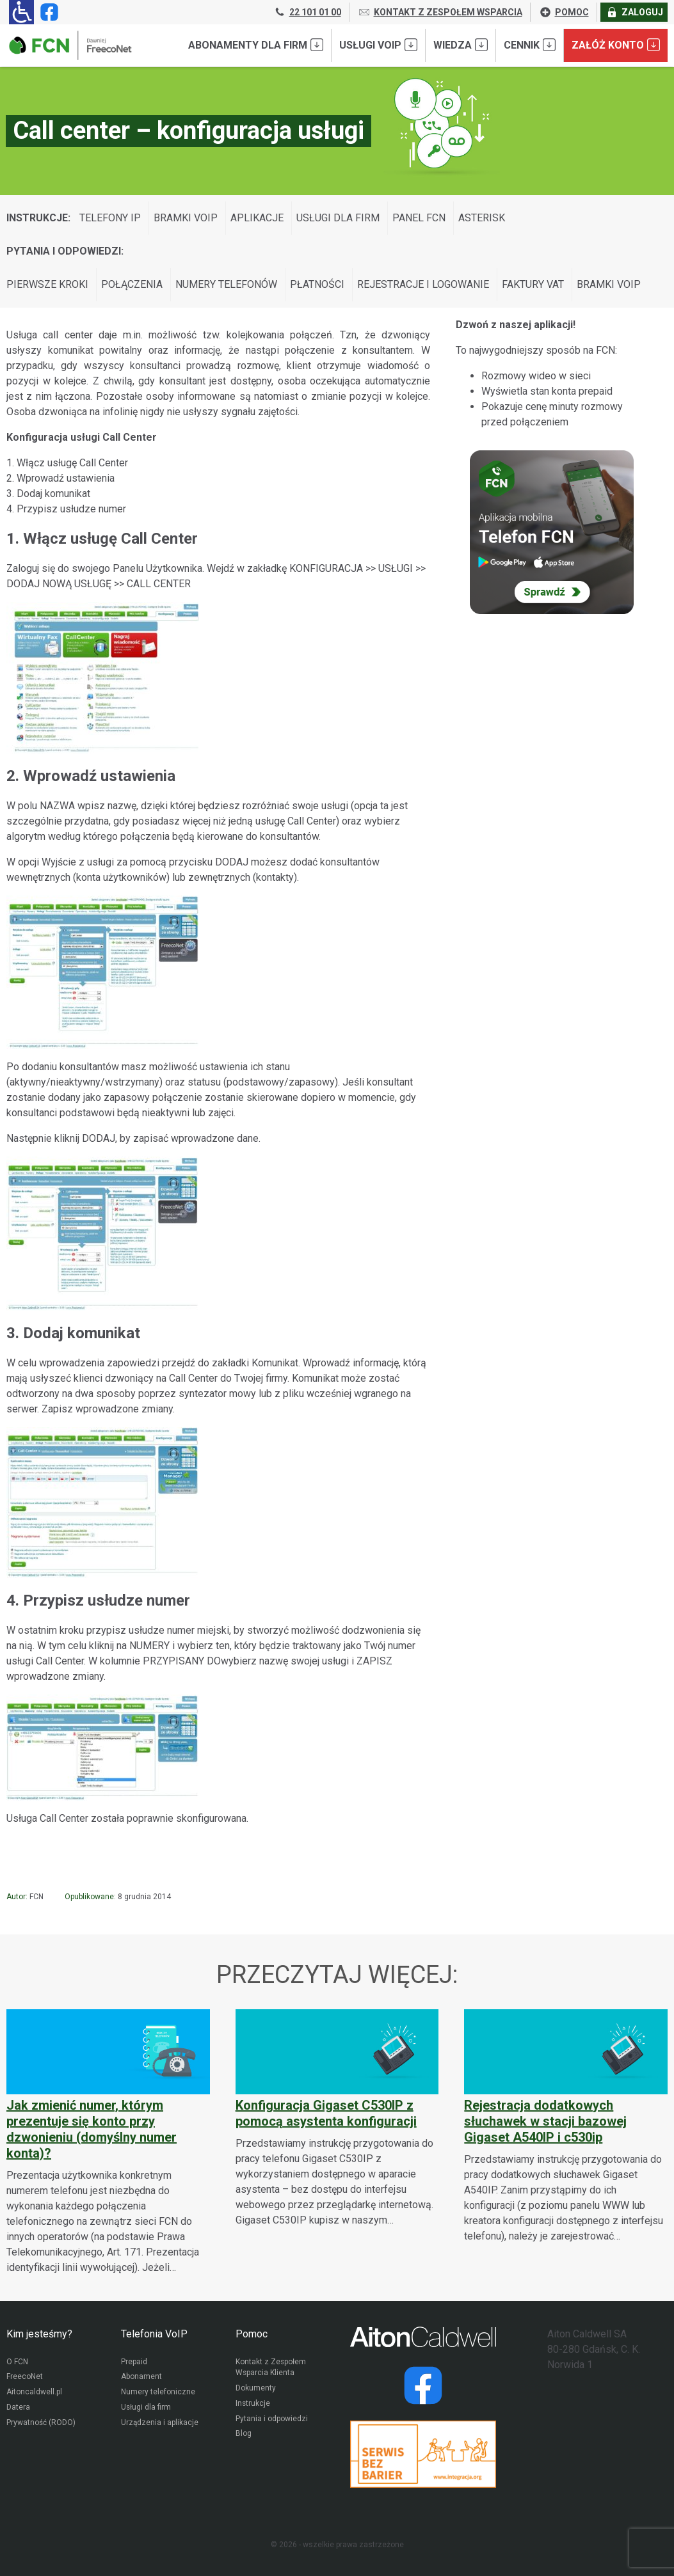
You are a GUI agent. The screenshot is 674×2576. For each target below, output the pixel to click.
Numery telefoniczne (158, 2393)
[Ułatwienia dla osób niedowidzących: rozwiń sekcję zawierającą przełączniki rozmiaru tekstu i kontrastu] (21, 12)
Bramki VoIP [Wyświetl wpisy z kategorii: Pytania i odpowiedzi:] (609, 284)
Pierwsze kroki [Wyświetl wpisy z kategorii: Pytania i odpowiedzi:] (47, 284)
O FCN (17, 2362)
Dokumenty (256, 2389)
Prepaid (134, 2362)
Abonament (141, 2377)
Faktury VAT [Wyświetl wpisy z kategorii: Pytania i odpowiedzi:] (533, 284)
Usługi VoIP (378, 45)
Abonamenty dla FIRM (255, 45)
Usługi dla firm (146, 2408)
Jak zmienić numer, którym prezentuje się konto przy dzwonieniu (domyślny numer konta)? (91, 2129)
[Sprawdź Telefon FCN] (552, 532)
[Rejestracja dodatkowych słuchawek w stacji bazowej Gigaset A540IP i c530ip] (566, 2126)
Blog (244, 2435)
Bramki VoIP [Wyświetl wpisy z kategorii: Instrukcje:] (186, 218)
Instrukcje (253, 2404)
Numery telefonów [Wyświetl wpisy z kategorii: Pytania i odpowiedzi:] (226, 284)
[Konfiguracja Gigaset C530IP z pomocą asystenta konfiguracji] (337, 2118)
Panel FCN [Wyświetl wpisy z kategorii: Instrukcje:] (418, 218)
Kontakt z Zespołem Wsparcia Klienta (271, 2368)
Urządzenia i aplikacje (160, 2423)
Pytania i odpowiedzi (272, 2419)
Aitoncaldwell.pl (34, 2393)
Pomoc (252, 2334)
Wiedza (460, 45)
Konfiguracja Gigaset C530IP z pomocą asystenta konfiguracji (326, 2113)
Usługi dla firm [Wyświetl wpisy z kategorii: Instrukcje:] (338, 218)
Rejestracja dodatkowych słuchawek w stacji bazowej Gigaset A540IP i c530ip (545, 2121)
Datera (18, 2408)
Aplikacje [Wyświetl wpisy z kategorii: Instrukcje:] (257, 218)
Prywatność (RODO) (41, 2423)
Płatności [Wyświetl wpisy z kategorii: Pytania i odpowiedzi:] (317, 284)
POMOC (564, 12)
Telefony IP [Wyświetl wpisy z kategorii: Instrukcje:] (110, 218)
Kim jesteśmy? (39, 2334)
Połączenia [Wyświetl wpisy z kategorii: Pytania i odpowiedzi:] (132, 284)
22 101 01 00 (307, 12)
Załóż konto (616, 45)
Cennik (530, 45)
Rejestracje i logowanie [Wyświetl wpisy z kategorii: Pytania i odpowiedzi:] (423, 284)
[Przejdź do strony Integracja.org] (423, 2454)
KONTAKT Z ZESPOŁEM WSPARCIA (440, 12)
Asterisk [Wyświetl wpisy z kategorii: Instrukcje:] (481, 218)
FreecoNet (24, 2377)
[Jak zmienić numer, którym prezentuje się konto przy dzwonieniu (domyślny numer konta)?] (108, 2142)
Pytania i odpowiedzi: (65, 251)
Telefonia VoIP (154, 2334)
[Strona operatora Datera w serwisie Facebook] (423, 2385)
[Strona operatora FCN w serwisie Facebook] (47, 12)
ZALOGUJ (634, 12)
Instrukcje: (38, 218)
